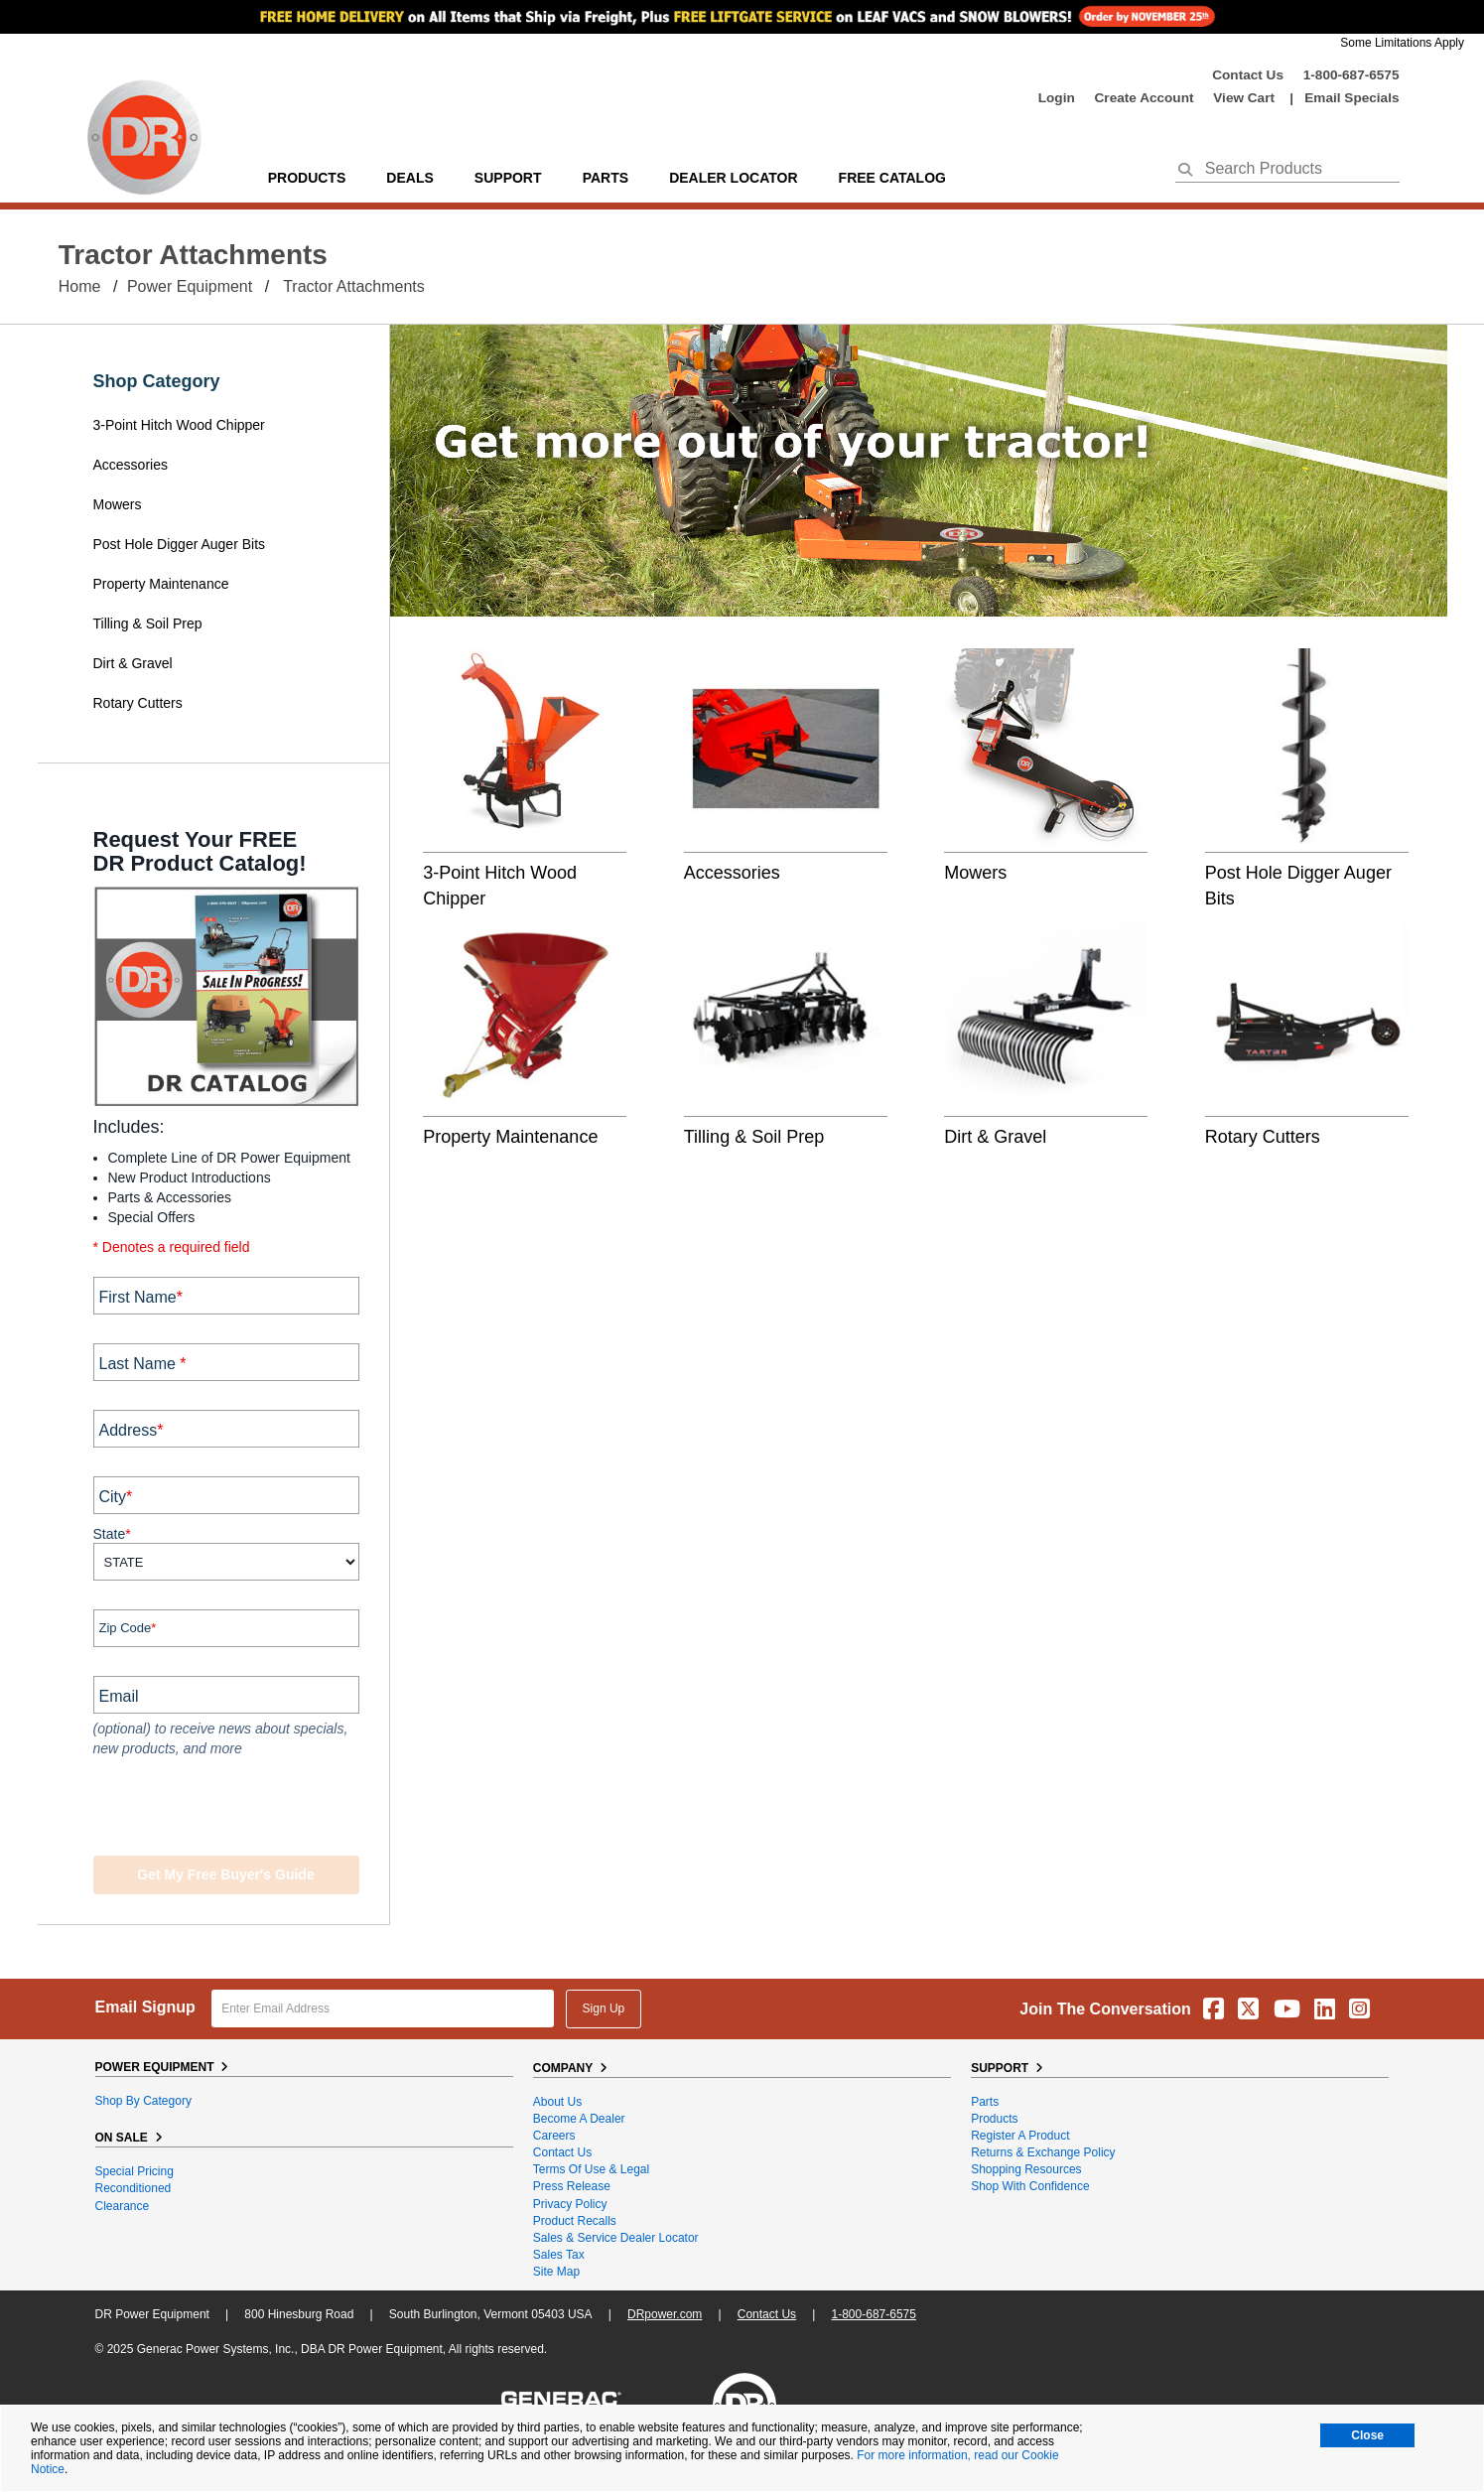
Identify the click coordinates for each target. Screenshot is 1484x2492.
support (508, 178)
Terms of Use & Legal (591, 2169)
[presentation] (214, 1809)
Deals (409, 178)
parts (605, 178)
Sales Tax (559, 2255)
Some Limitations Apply (1402, 43)
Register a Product (1020, 2136)
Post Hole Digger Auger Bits (179, 544)
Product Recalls (574, 2221)
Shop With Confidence (1030, 2186)
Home (80, 286)
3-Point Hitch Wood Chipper (179, 425)
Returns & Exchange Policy (1043, 2152)
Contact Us (1247, 75)
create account (1144, 97)
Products (307, 178)
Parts (985, 2102)
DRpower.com (664, 2314)
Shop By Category (143, 2101)
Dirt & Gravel (133, 663)
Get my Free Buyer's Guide (225, 1874)
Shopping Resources (1026, 2169)
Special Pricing (134, 2171)
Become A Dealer (579, 2119)
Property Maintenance (161, 584)
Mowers (117, 504)
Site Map (556, 2272)
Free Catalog (892, 178)
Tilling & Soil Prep (147, 623)
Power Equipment (189, 286)
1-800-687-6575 (1351, 75)
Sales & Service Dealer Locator (616, 2238)
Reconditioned (133, 2188)
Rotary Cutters (138, 703)
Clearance (122, 2206)
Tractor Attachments (354, 286)
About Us (557, 2102)
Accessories (130, 465)
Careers (554, 2136)
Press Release (571, 2186)
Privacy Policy (570, 2204)
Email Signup (145, 2007)
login (1056, 97)
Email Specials (1351, 97)
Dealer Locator (733, 178)
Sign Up (604, 2008)
